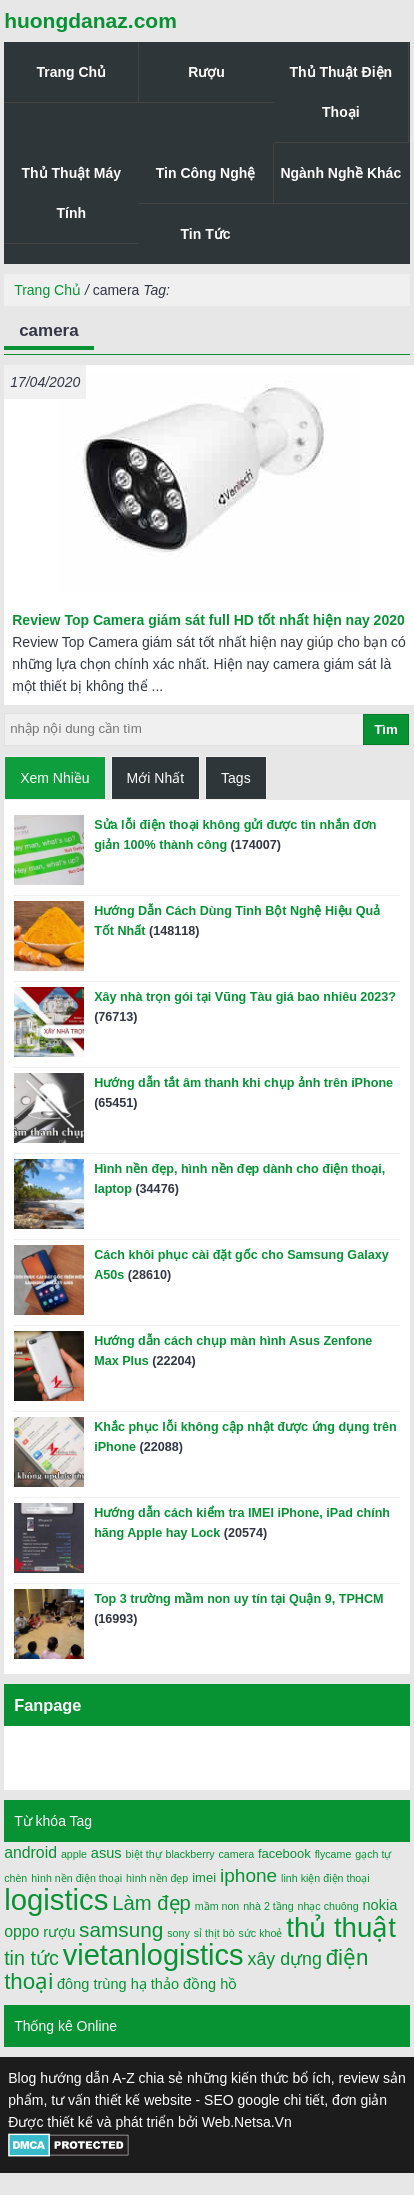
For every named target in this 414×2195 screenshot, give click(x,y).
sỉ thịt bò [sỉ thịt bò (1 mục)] (214, 1933)
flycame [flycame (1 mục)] (333, 1854)
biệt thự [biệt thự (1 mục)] (143, 1854)
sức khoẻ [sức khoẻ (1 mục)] (261, 1933)
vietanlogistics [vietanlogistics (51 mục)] (153, 1955)
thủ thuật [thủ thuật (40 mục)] (341, 1927)
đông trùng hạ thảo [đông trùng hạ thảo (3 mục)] (118, 1984)
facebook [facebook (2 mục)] (284, 1853)
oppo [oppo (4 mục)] (21, 1931)
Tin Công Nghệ (206, 173)
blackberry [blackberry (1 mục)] (189, 1854)
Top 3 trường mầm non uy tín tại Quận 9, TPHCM (238, 1599)
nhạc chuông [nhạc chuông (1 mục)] (328, 1906)
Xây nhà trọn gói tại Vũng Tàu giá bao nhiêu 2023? (245, 997)
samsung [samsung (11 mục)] (121, 1929)
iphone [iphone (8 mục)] (248, 1875)
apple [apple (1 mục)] (74, 1854)
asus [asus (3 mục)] (106, 1853)
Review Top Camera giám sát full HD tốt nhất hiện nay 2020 (208, 620)
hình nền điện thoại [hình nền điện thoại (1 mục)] (76, 1878)
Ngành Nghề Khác (340, 173)
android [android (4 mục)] (30, 1852)
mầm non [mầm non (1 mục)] (217, 1906)
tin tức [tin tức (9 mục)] (31, 1958)
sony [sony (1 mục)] (178, 1933)
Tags (236, 778)
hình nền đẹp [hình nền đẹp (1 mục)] (157, 1878)
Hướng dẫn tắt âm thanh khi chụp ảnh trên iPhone (243, 1083)
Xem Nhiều (54, 778)
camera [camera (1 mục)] (237, 1854)
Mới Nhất (155, 778)
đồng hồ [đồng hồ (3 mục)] (210, 1984)
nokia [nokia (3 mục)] (380, 1905)
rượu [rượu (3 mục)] (59, 1932)
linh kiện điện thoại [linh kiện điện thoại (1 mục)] (325, 1878)
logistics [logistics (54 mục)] (56, 1899)
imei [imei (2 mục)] (204, 1877)
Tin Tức (206, 234)
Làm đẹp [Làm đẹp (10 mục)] (151, 1903)
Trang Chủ (71, 72)
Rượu (206, 72)
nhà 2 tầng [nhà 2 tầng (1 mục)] (268, 1906)
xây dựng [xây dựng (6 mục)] (285, 1959)
